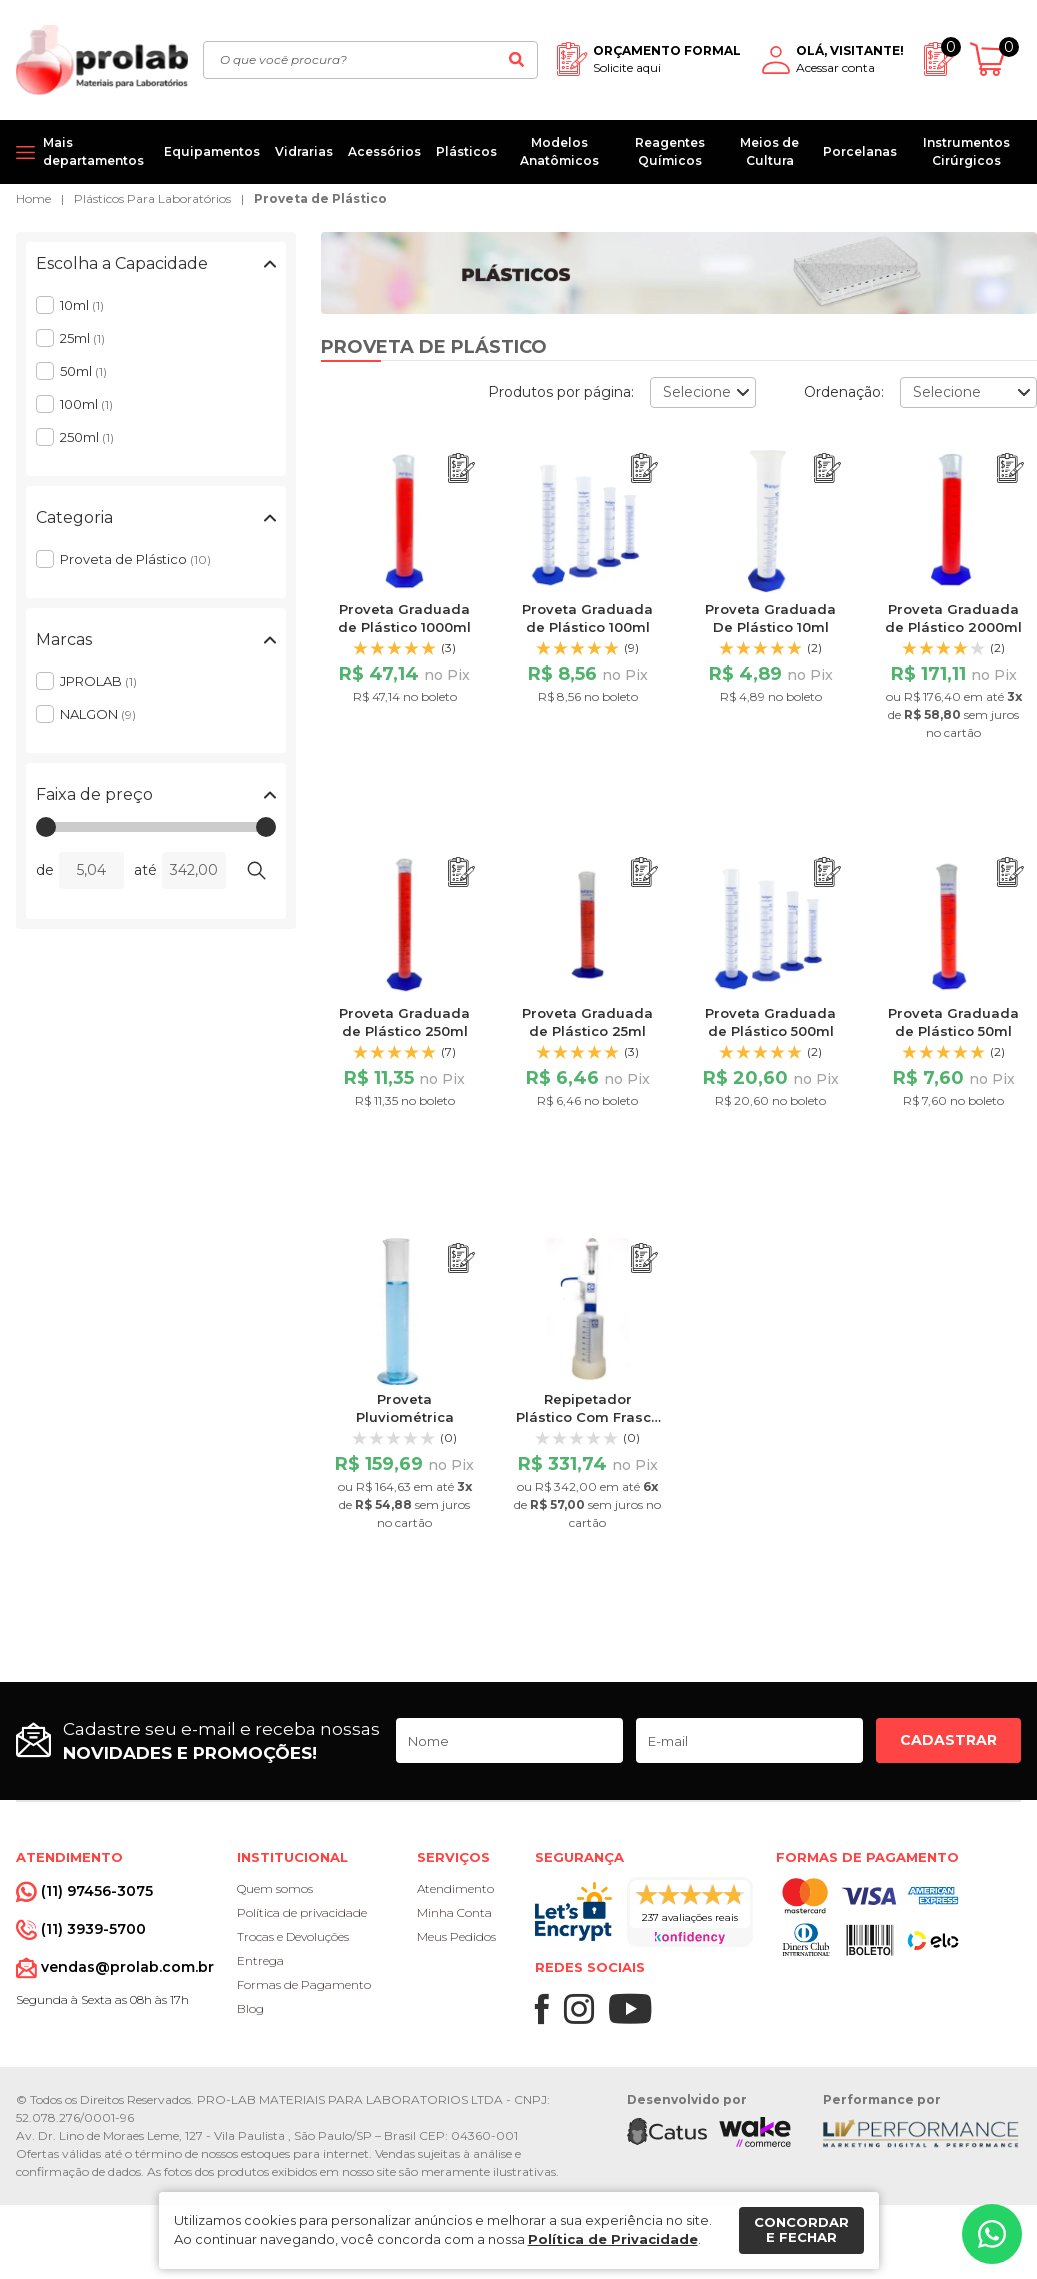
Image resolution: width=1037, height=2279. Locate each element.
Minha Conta (454, 1912)
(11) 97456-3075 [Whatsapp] (97, 1891)
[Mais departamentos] (82, 152)
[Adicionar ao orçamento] (461, 468)
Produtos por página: (561, 392)
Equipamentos (212, 151)
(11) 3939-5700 (93, 1929)
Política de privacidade (302, 1912)
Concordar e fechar (801, 2230)
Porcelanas (860, 151)
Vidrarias (304, 151)
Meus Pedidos (456, 1936)
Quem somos (275, 1888)
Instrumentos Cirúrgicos (966, 151)
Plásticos (466, 151)
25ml (82, 338)
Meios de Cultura (769, 151)
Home (33, 198)
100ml (86, 404)
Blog (250, 2008)
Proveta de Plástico (320, 198)
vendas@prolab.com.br (127, 1967)
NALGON (98, 714)
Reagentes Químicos (670, 151)
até (145, 870)
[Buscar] (517, 60)
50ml (83, 371)
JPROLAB (98, 681)
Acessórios (384, 151)
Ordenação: (844, 392)
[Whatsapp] (992, 2234)
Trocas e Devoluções (293, 1936)
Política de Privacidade (613, 2239)
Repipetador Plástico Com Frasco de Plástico (588, 1417)
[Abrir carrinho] (995, 59)
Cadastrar (948, 1740)
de (45, 870)
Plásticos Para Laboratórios (152, 198)
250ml (87, 437)
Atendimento (455, 1888)
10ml (82, 305)
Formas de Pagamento (304, 1984)
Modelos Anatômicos (559, 151)
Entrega (260, 1960)
